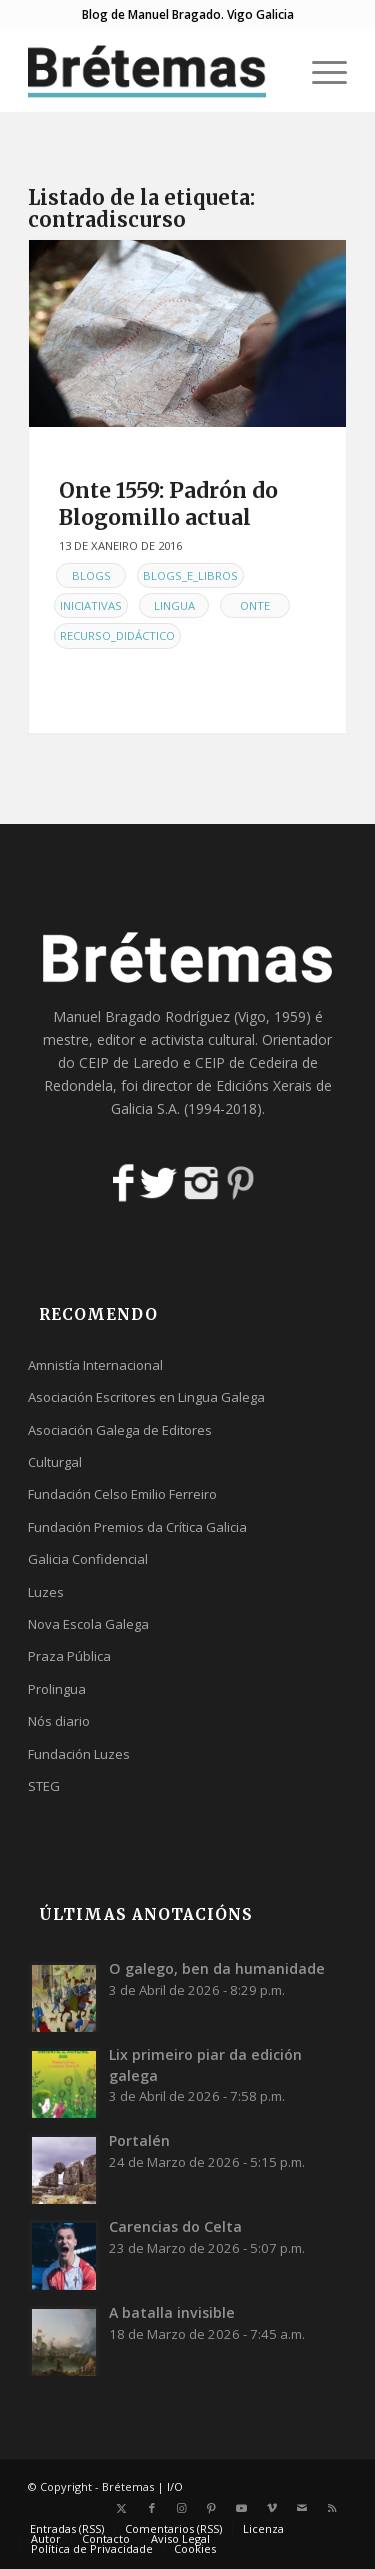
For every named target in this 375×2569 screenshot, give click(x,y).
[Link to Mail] (302, 2508)
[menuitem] (319, 71)
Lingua (174, 605)
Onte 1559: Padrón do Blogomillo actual (168, 504)
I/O (175, 2486)
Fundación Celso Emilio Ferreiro (122, 1494)
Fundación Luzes (79, 1754)
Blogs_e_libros (190, 575)
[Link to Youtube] (242, 2508)
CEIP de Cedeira (246, 1062)
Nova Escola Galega (88, 1624)
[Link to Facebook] (152, 2508)
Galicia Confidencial (88, 1559)
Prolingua (57, 1689)
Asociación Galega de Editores (120, 1430)
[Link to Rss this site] (332, 2508)
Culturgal (55, 1462)
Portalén (139, 2140)
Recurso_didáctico (117, 635)
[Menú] (319, 71)
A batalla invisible (172, 2312)
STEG (44, 1786)
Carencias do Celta (175, 2226)
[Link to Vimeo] (272, 2508)
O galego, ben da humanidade (217, 1968)
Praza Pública (69, 1656)
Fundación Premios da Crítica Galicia (137, 1527)
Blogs (91, 575)
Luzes (46, 1592)
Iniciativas (91, 605)
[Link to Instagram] (182, 2508)
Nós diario (59, 1721)
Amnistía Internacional (95, 1365)
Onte (255, 605)
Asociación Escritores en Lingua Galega (146, 1397)
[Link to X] (122, 2508)
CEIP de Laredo (129, 1062)
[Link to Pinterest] (212, 2508)
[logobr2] (155, 71)
